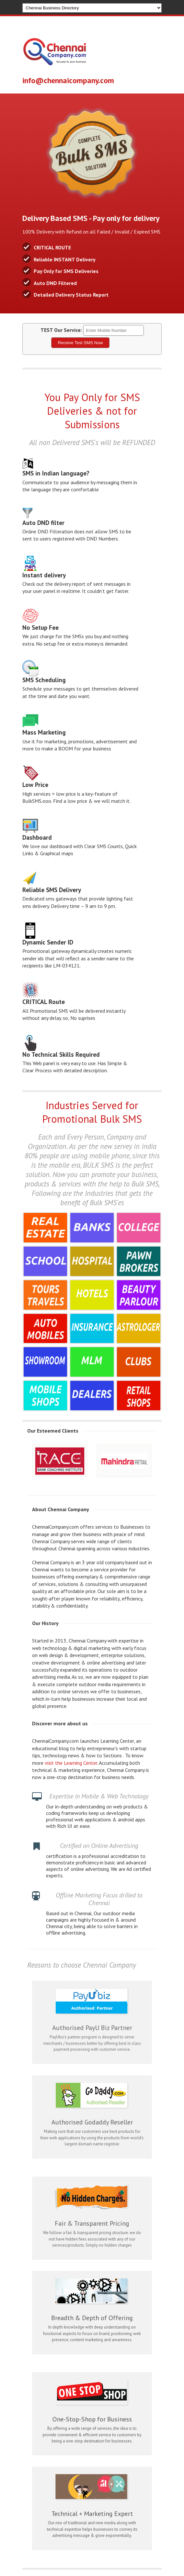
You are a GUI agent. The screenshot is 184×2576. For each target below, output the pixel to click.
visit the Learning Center (71, 1763)
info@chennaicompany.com (68, 80)
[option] (61, 1460)
